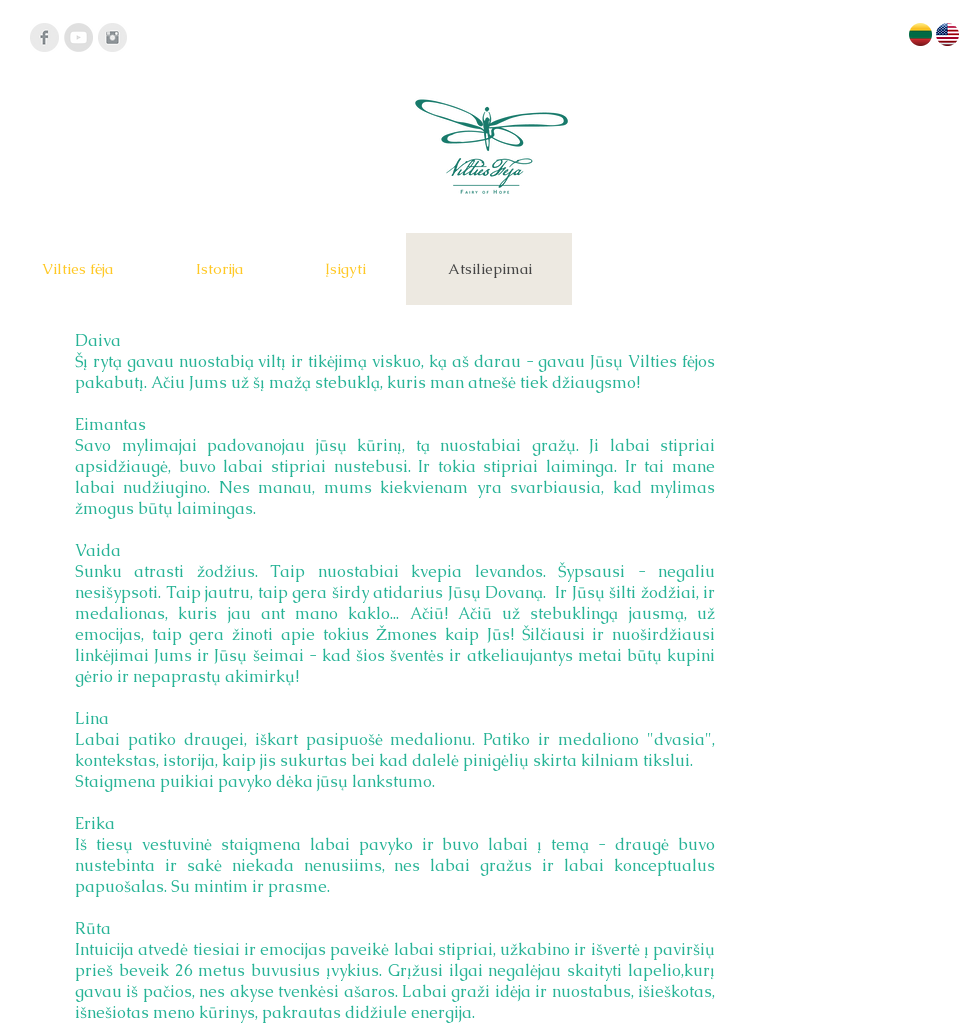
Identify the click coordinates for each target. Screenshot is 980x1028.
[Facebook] (44, 37)
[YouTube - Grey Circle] (78, 37)
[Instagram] (112, 37)
